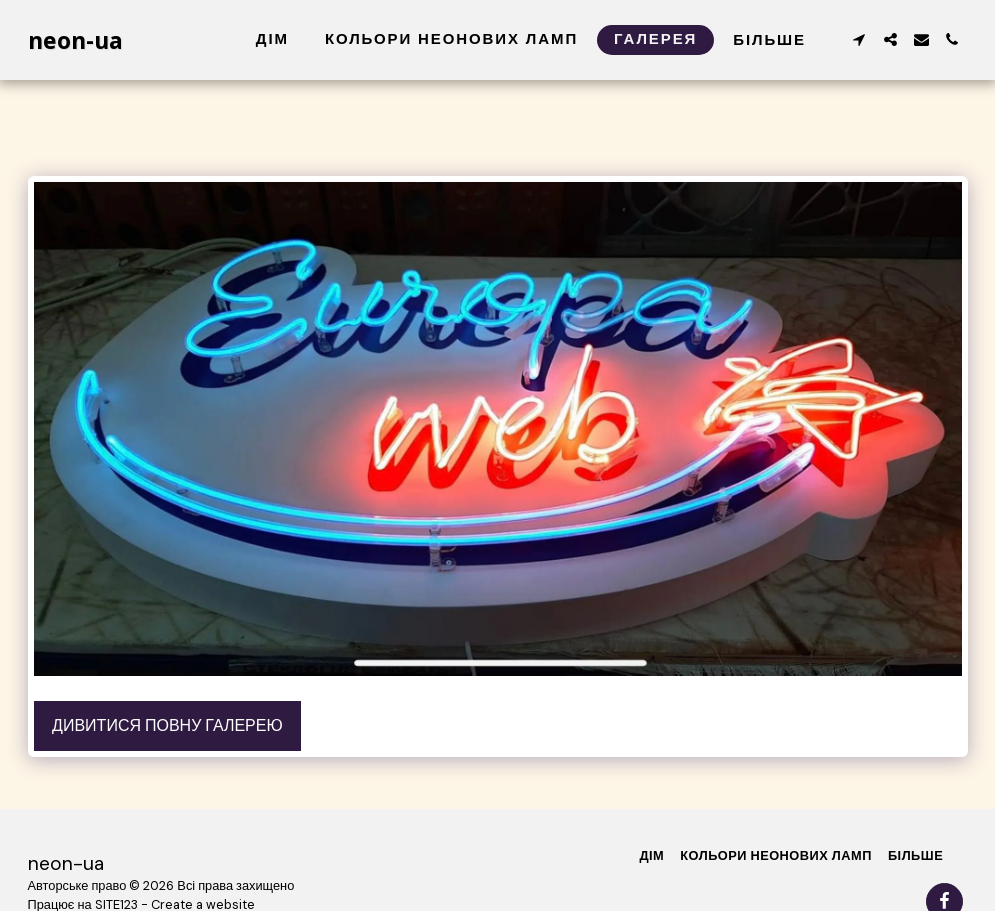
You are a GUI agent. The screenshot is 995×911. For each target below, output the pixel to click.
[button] (859, 39)
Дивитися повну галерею (167, 725)
